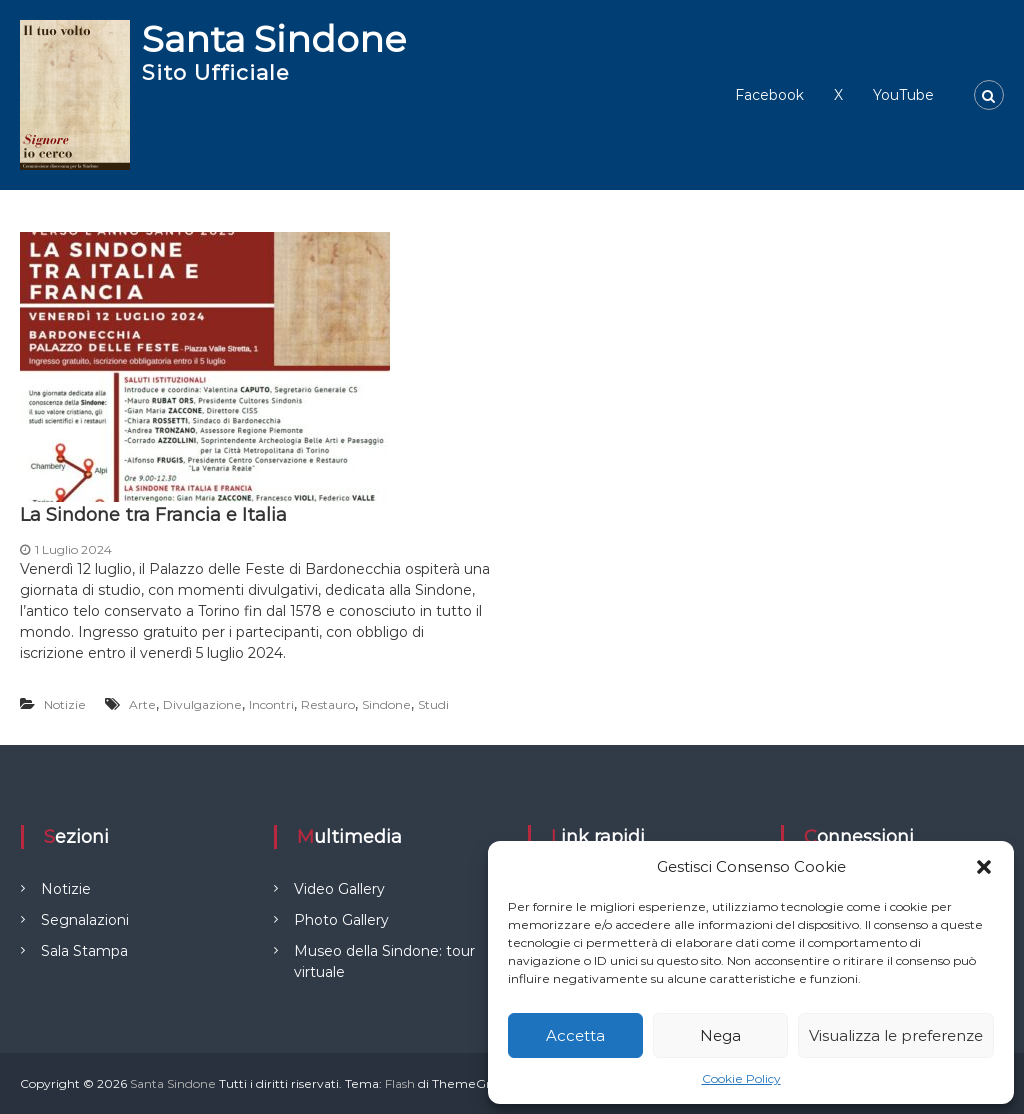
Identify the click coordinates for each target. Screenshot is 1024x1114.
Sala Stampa (84, 951)
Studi (433, 704)
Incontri (271, 704)
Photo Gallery (341, 920)
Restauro (328, 704)
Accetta (575, 1035)
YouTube (903, 95)
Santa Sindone (274, 39)
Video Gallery (339, 889)
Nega (720, 1035)
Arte (142, 704)
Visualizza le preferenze (896, 1035)
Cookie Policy (741, 1078)
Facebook (769, 95)
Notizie (65, 704)
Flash (400, 1083)
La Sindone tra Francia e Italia (153, 515)
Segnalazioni (85, 920)
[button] (984, 867)
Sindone (386, 704)
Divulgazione (202, 704)
